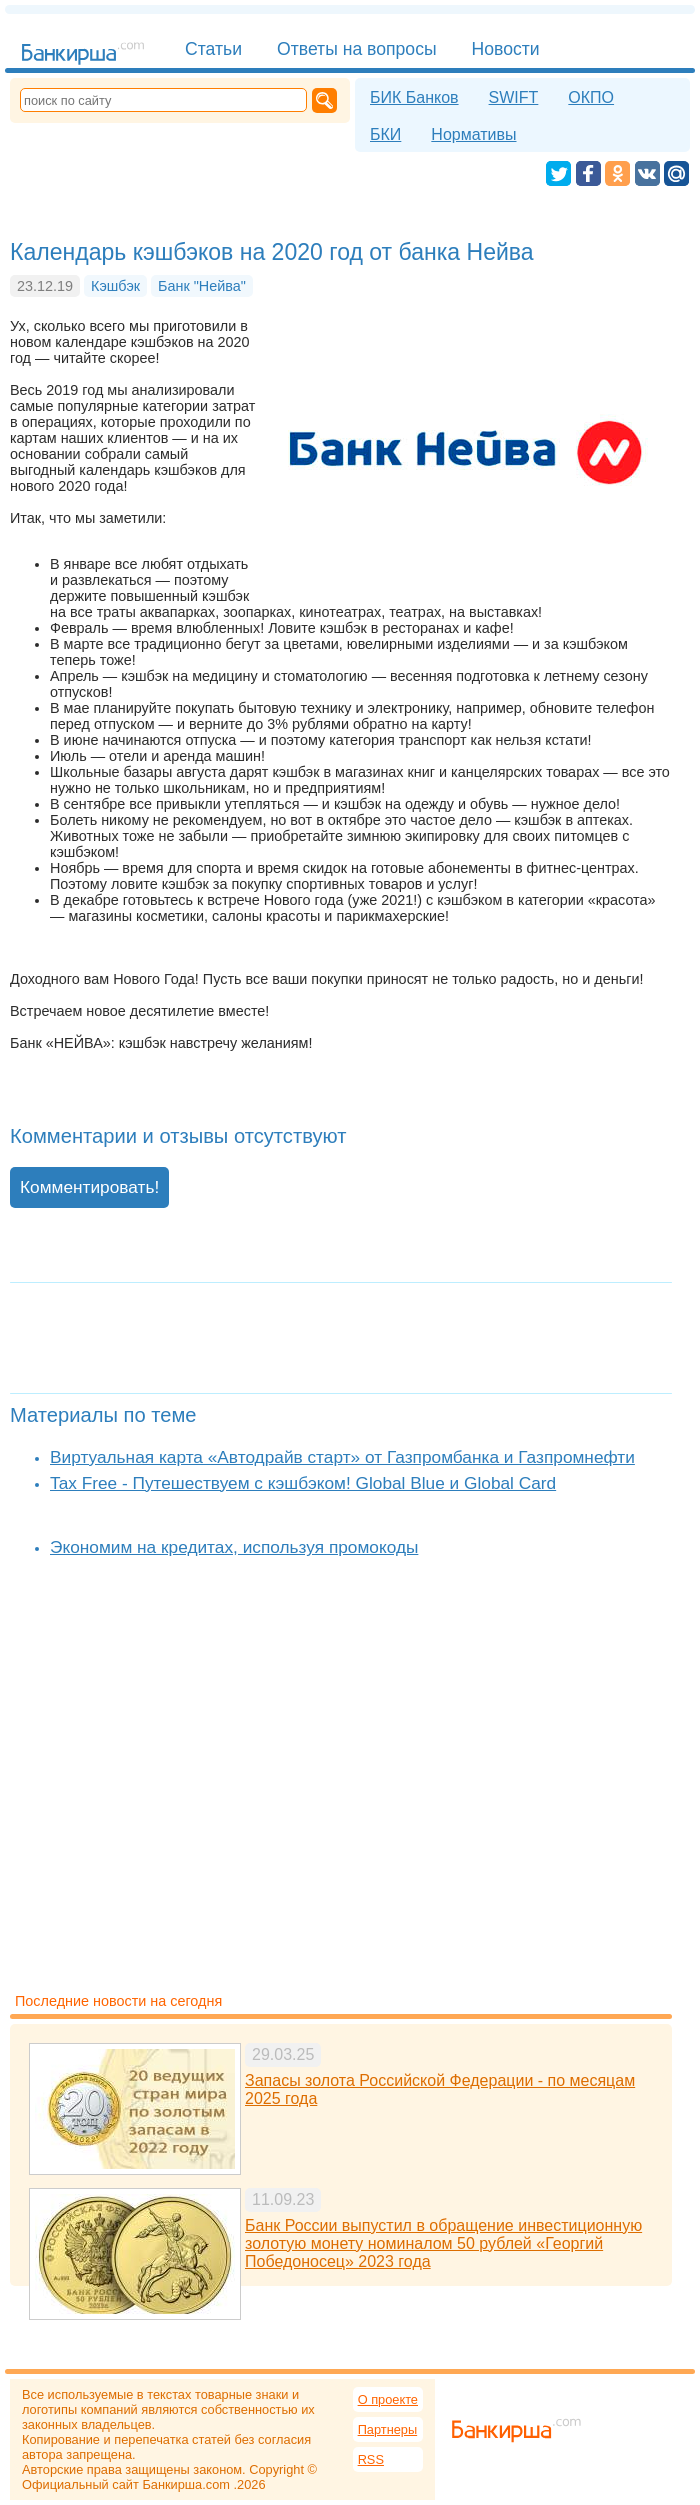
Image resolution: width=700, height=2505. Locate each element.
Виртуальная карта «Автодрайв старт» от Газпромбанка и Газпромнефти (342, 1457)
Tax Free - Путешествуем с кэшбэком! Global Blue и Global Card (303, 1483)
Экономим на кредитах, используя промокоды (234, 1547)
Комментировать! (89, 1187)
